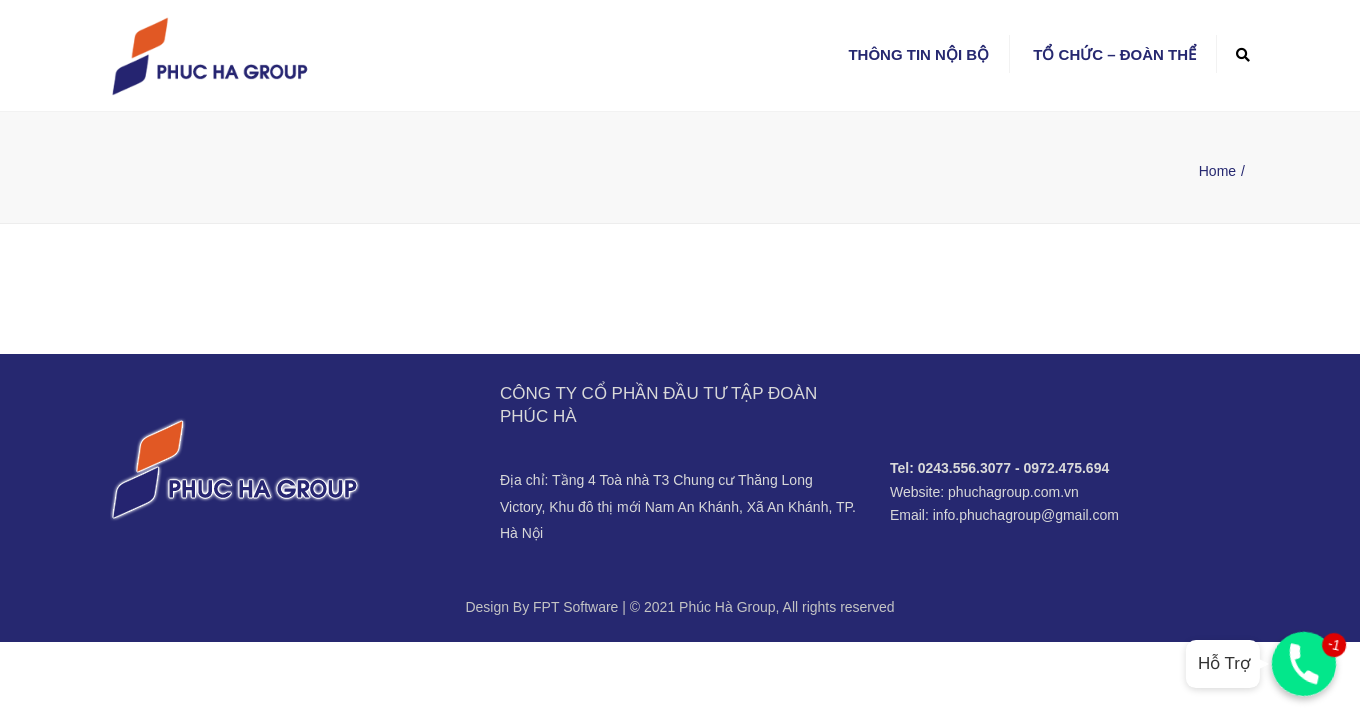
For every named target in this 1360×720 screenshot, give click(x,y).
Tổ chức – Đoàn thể (1114, 54)
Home (1217, 171)
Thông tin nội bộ (918, 54)
